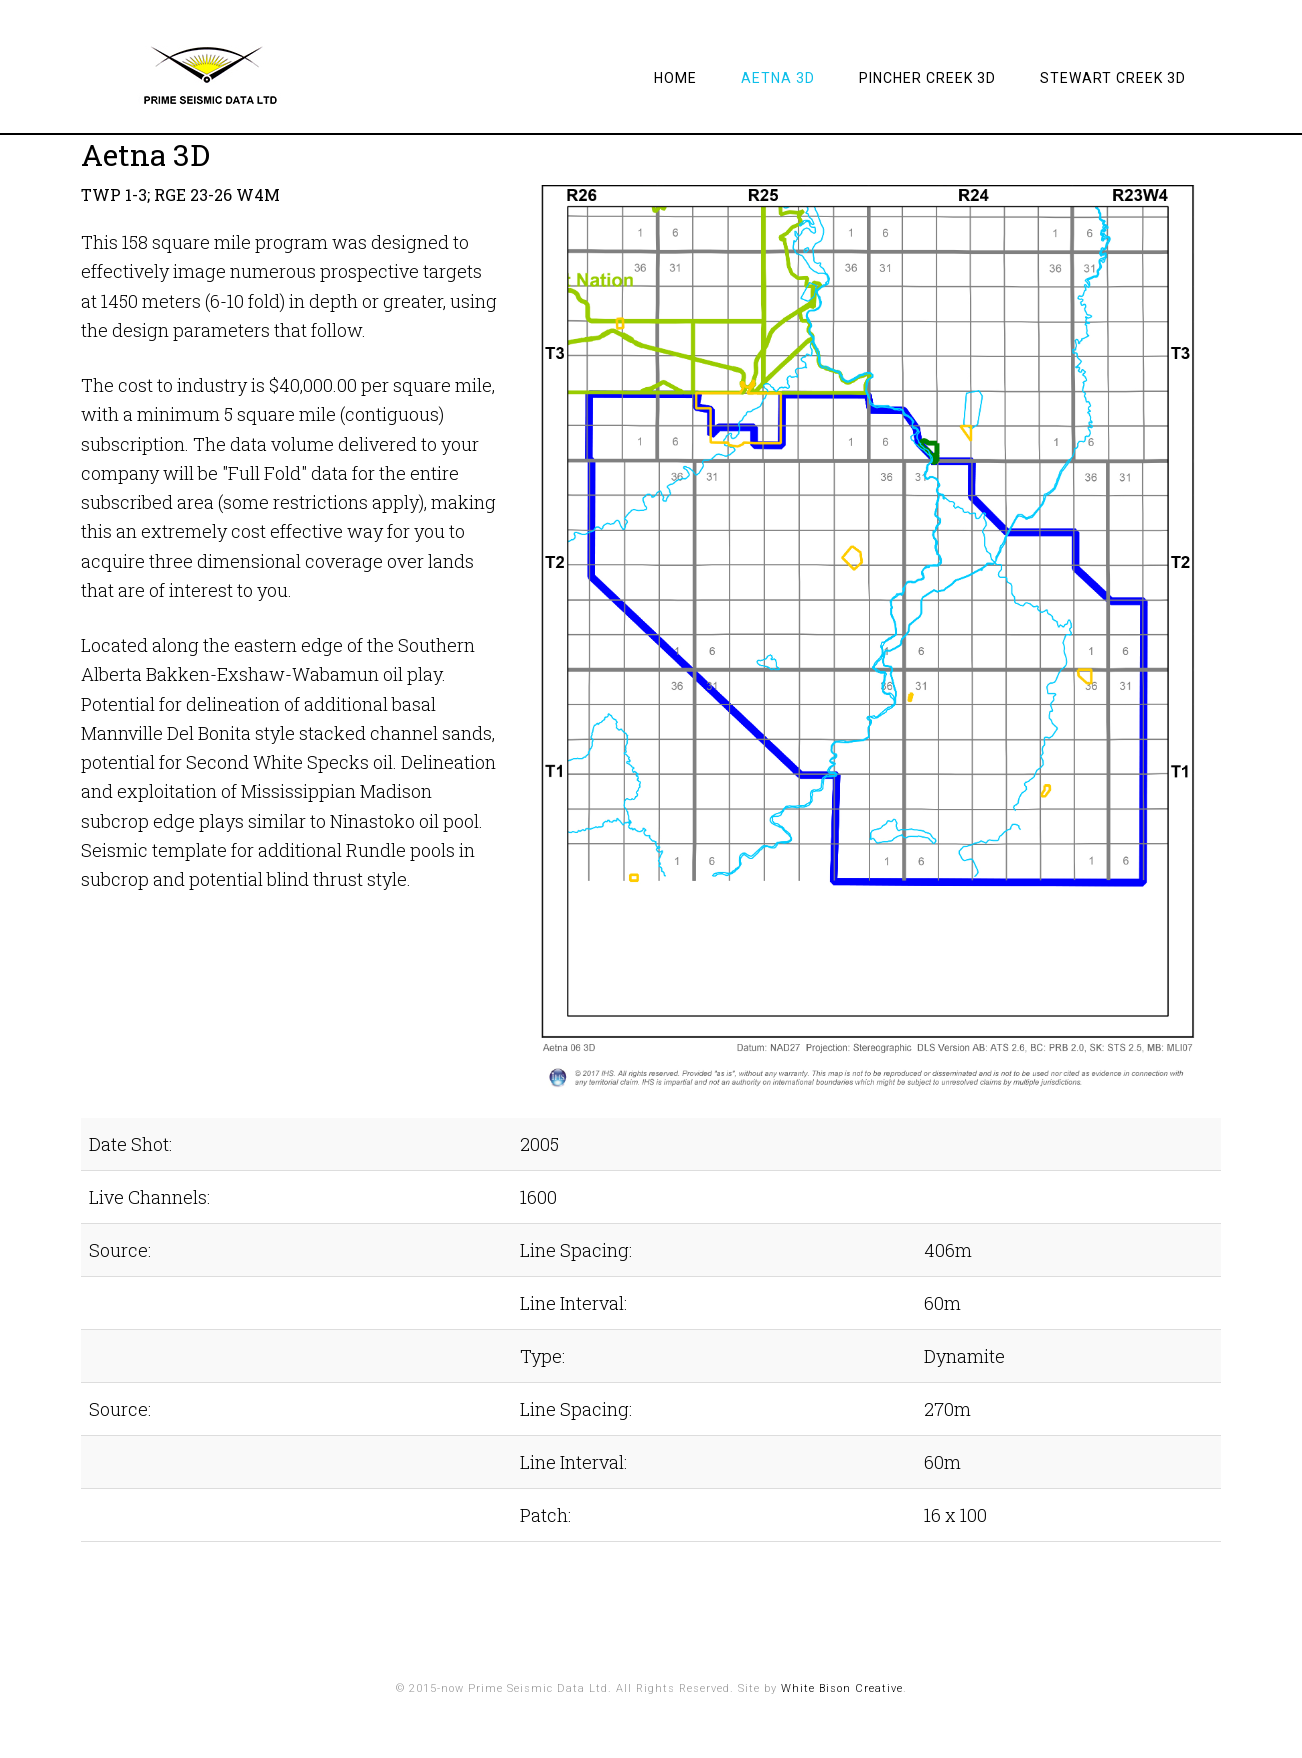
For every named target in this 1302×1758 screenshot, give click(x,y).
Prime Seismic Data (241, 75)
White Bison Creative (842, 1688)
